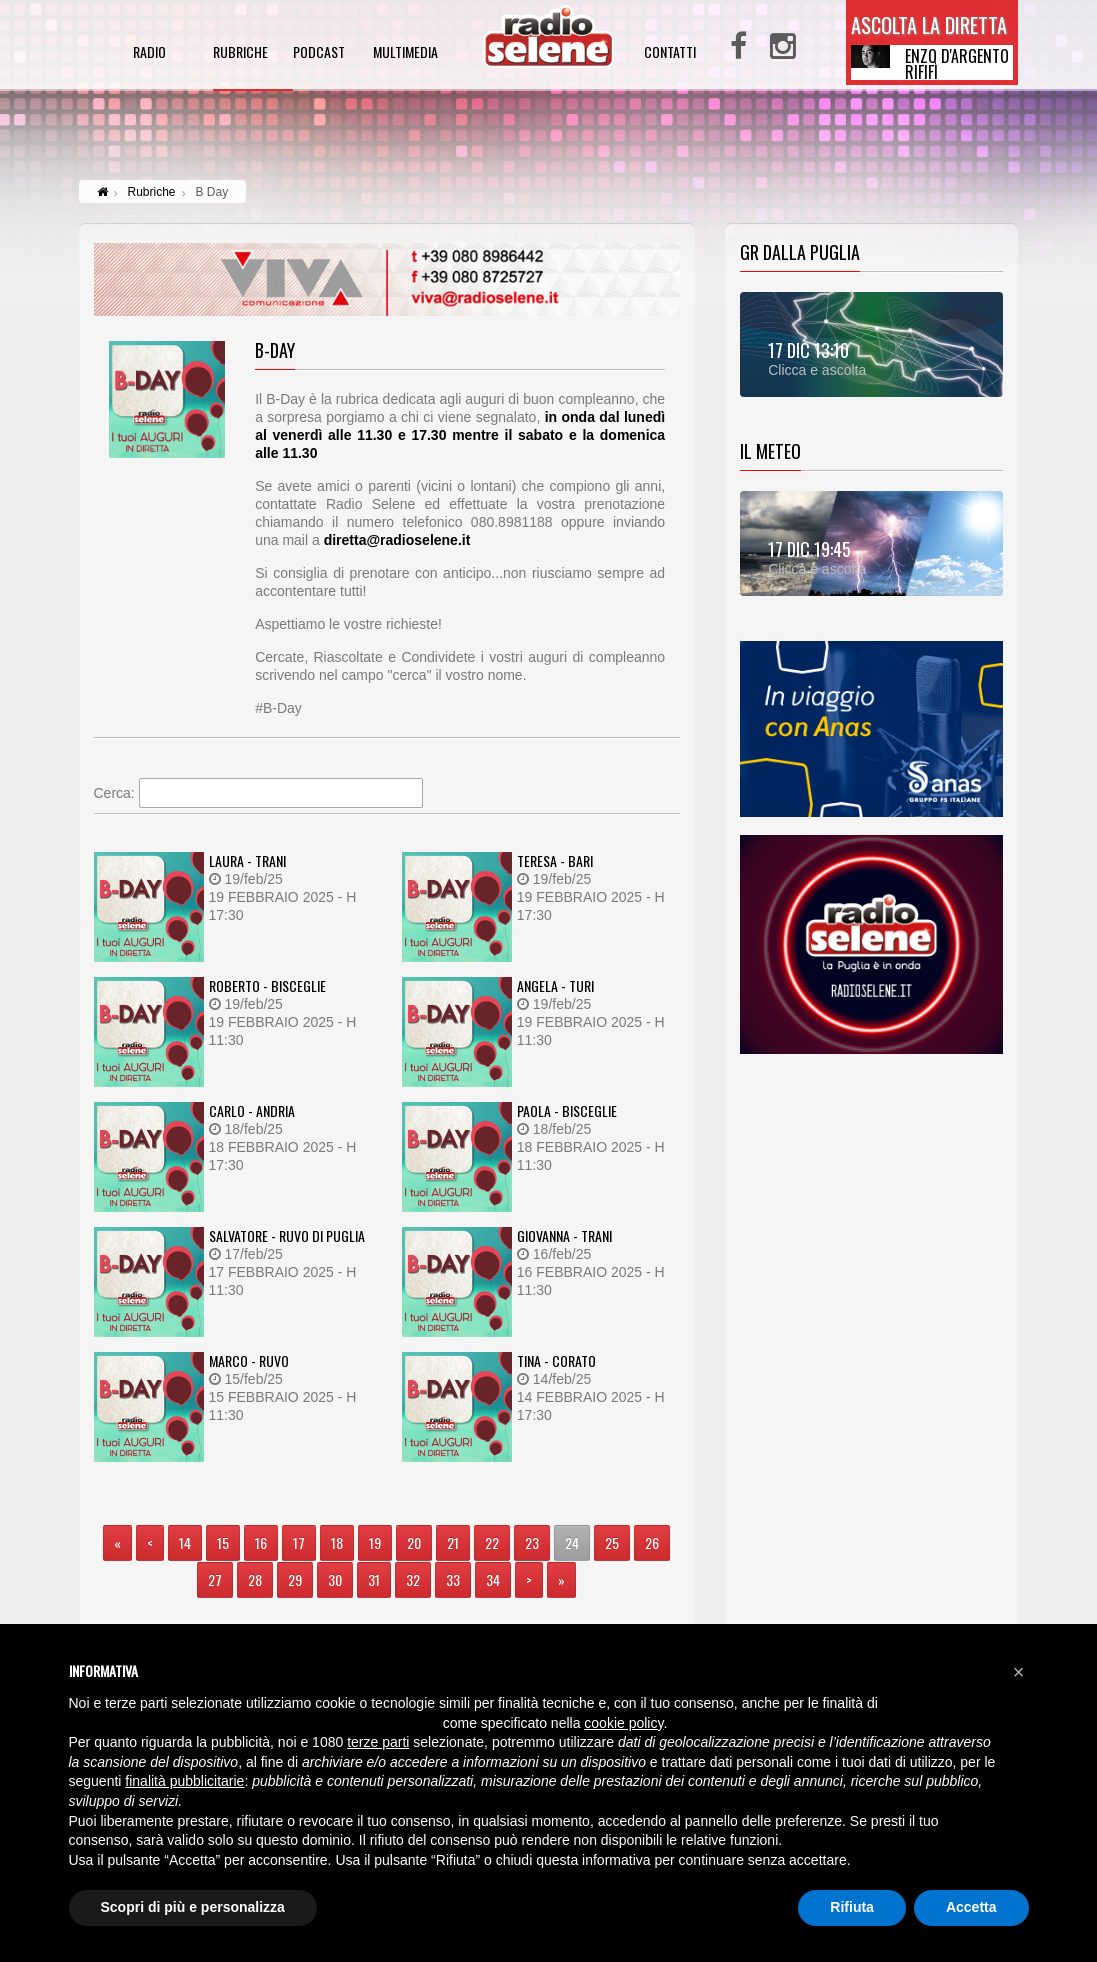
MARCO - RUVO (249, 1360)
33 (453, 1579)
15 (223, 1542)
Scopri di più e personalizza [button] (193, 1907)
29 (295, 1579)
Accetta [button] (971, 1907)
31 (374, 1579)
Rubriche (152, 192)
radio (149, 53)
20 (414, 1542)
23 (532, 1542)
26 (652, 1542)
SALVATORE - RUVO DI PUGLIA (287, 1235)
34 (493, 1579)
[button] (1019, 1672)
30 (335, 1579)
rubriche (240, 53)
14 (185, 1542)
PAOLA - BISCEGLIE (567, 1110)
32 (413, 1579)
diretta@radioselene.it (397, 540)
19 (375, 1542)
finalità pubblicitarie (184, 1781)
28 (255, 1579)
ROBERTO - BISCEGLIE (267, 985)
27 (215, 1579)
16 (261, 1542)
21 (453, 1542)
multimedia (405, 53)
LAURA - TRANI (247, 860)
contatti (670, 53)
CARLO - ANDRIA (252, 1110)
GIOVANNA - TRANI (564, 1235)
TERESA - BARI (555, 860)
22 (492, 1542)
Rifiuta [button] (852, 1907)
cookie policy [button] (623, 1723)
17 (299, 1542)
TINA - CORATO (556, 1360)
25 (612, 1542)
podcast (319, 53)
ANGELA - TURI (555, 985)
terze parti (378, 1742)
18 (337, 1542)
